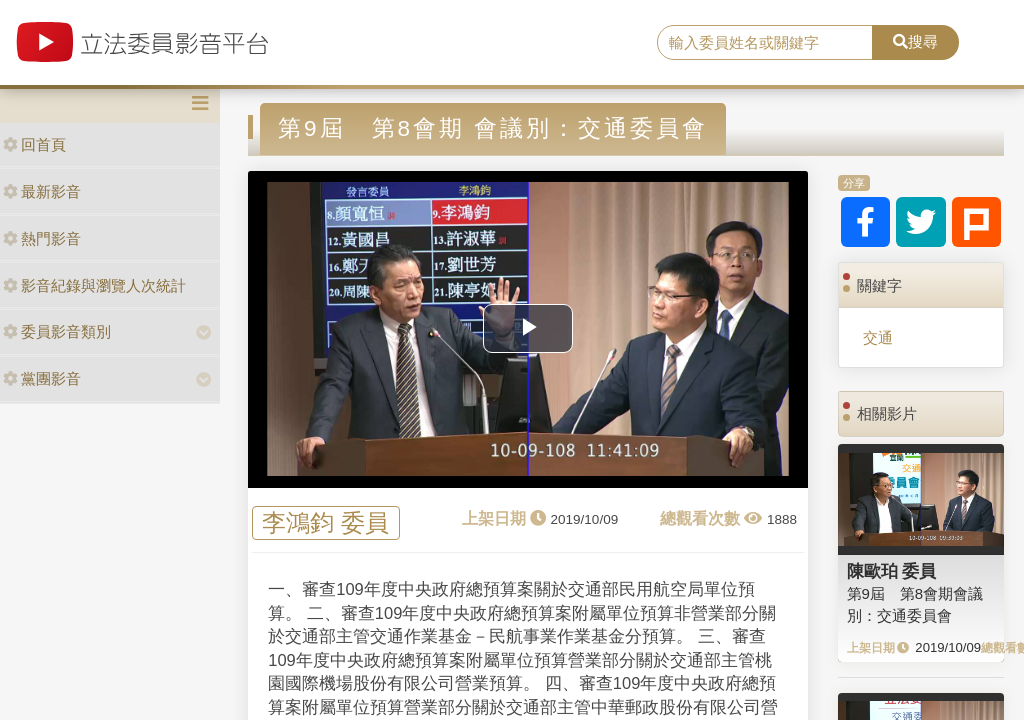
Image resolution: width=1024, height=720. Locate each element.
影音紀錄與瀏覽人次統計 (94, 285)
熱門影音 (42, 238)
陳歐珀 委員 (892, 571)
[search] (765, 43)
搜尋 (915, 41)
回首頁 (34, 144)
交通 (878, 337)
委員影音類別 (57, 331)
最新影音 (42, 191)
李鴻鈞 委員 (325, 523)
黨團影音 (42, 378)
